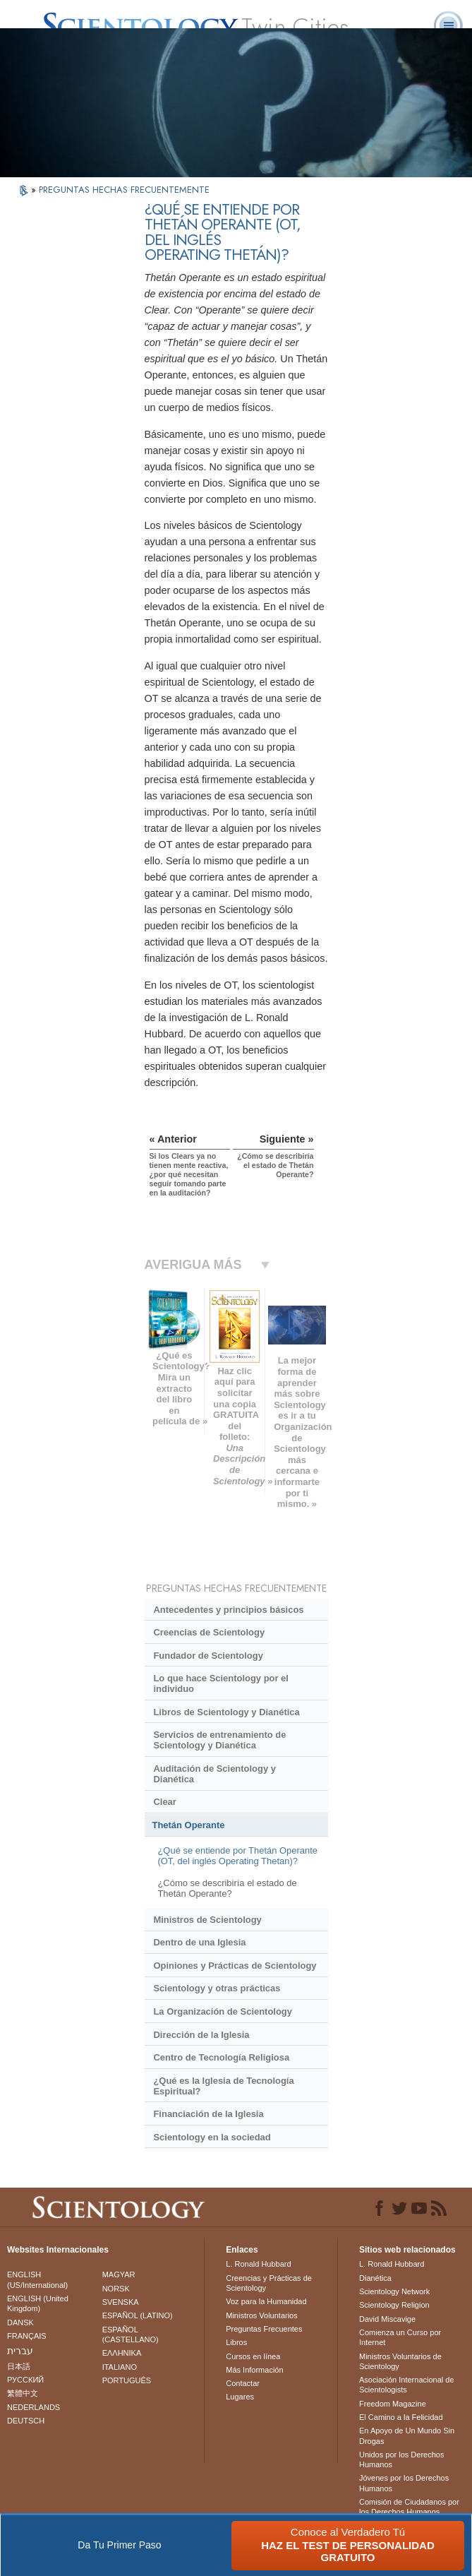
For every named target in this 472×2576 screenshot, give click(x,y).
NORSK (116, 2288)
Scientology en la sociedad (211, 2137)
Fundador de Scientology (207, 1655)
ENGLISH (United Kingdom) (37, 2303)
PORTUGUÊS (126, 2380)
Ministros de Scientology (207, 1919)
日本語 (18, 2366)
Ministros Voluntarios (262, 2315)
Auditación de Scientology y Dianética (214, 1773)
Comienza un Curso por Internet (400, 2337)
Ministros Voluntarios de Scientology (400, 2361)
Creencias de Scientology (209, 1632)
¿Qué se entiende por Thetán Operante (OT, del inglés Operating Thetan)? (237, 1855)
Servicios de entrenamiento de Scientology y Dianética (219, 1740)
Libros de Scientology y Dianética (226, 1712)
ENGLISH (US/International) (37, 2279)
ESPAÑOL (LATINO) (137, 2315)
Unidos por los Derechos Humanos (401, 2459)
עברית (20, 2350)
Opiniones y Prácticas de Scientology (234, 1965)
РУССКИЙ (25, 2379)
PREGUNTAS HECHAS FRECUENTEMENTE (124, 189)
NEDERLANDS (33, 2407)
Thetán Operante (188, 1825)
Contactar (243, 2383)
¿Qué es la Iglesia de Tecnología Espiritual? (223, 2086)
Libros (236, 2342)
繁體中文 (22, 2393)
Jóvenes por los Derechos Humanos (404, 2483)
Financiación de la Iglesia (208, 2114)
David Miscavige (387, 2319)
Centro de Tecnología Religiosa (221, 2057)
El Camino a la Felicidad (401, 2417)
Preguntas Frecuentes (264, 2329)
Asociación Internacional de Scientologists (406, 2384)
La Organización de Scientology (222, 2011)
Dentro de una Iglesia (199, 1942)
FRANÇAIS (27, 2336)
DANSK (20, 2322)
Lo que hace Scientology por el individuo (220, 1683)
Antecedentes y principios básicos (228, 1609)
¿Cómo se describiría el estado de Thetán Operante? (226, 1888)
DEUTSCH (25, 2420)
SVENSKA (120, 2302)
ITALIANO (119, 2367)
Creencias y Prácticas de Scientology (269, 2283)
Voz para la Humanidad (266, 2301)
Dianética (375, 2278)
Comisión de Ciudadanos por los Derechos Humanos (409, 2507)
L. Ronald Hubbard (258, 2264)
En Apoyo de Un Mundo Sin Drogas (406, 2435)
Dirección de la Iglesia (201, 2034)
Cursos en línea (253, 2356)
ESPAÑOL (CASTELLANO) (130, 2334)
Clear (164, 1801)
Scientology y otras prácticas (216, 1988)
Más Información (254, 2370)
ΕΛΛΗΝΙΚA (122, 2353)
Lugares (240, 2396)
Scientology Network (394, 2291)
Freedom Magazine (392, 2403)
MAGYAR (118, 2274)
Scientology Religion (394, 2305)
